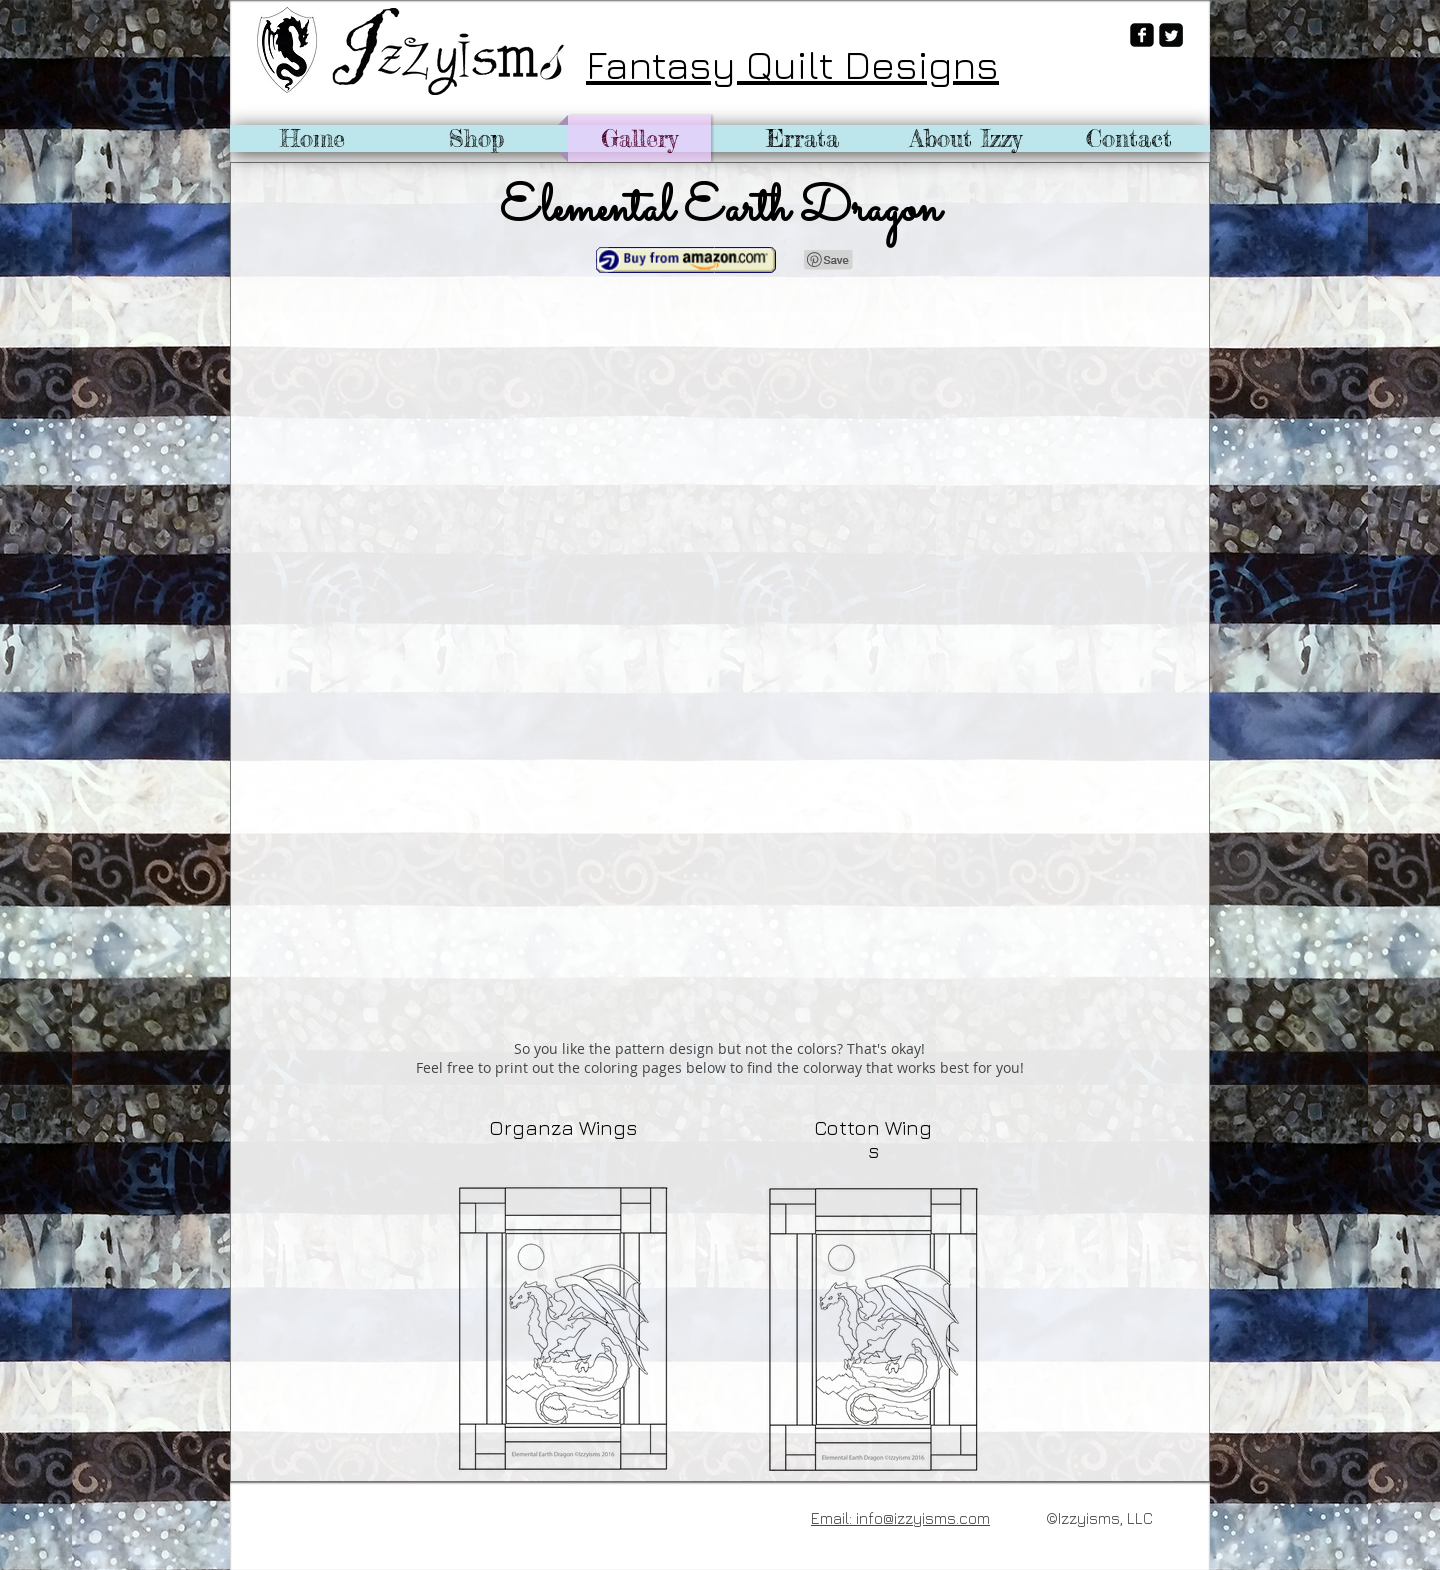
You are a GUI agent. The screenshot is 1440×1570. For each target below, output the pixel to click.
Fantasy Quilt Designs (792, 64)
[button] (392, 471)
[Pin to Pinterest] (829, 260)
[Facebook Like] (293, 1516)
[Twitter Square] (1171, 35)
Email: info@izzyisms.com (900, 1518)
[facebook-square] (1142, 35)
